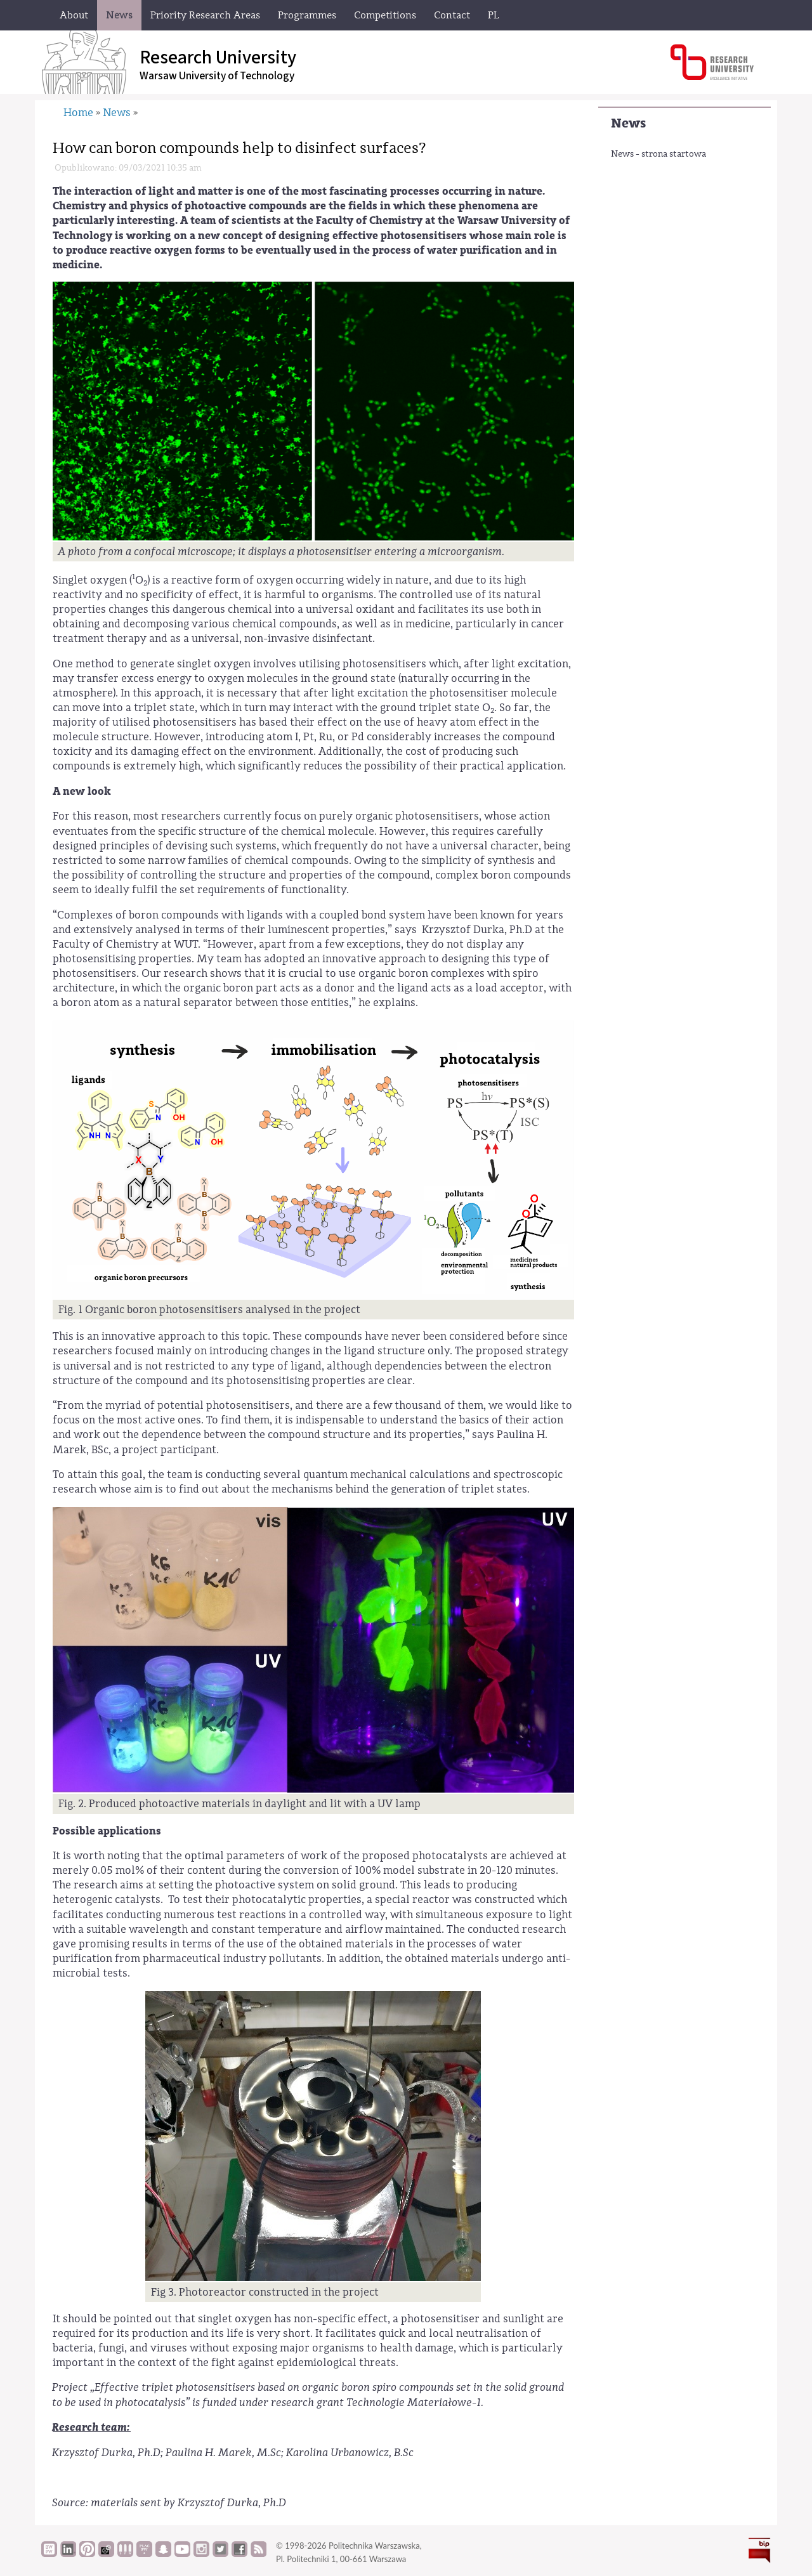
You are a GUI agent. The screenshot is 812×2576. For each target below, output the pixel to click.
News (628, 123)
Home (78, 112)
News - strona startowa (658, 154)
